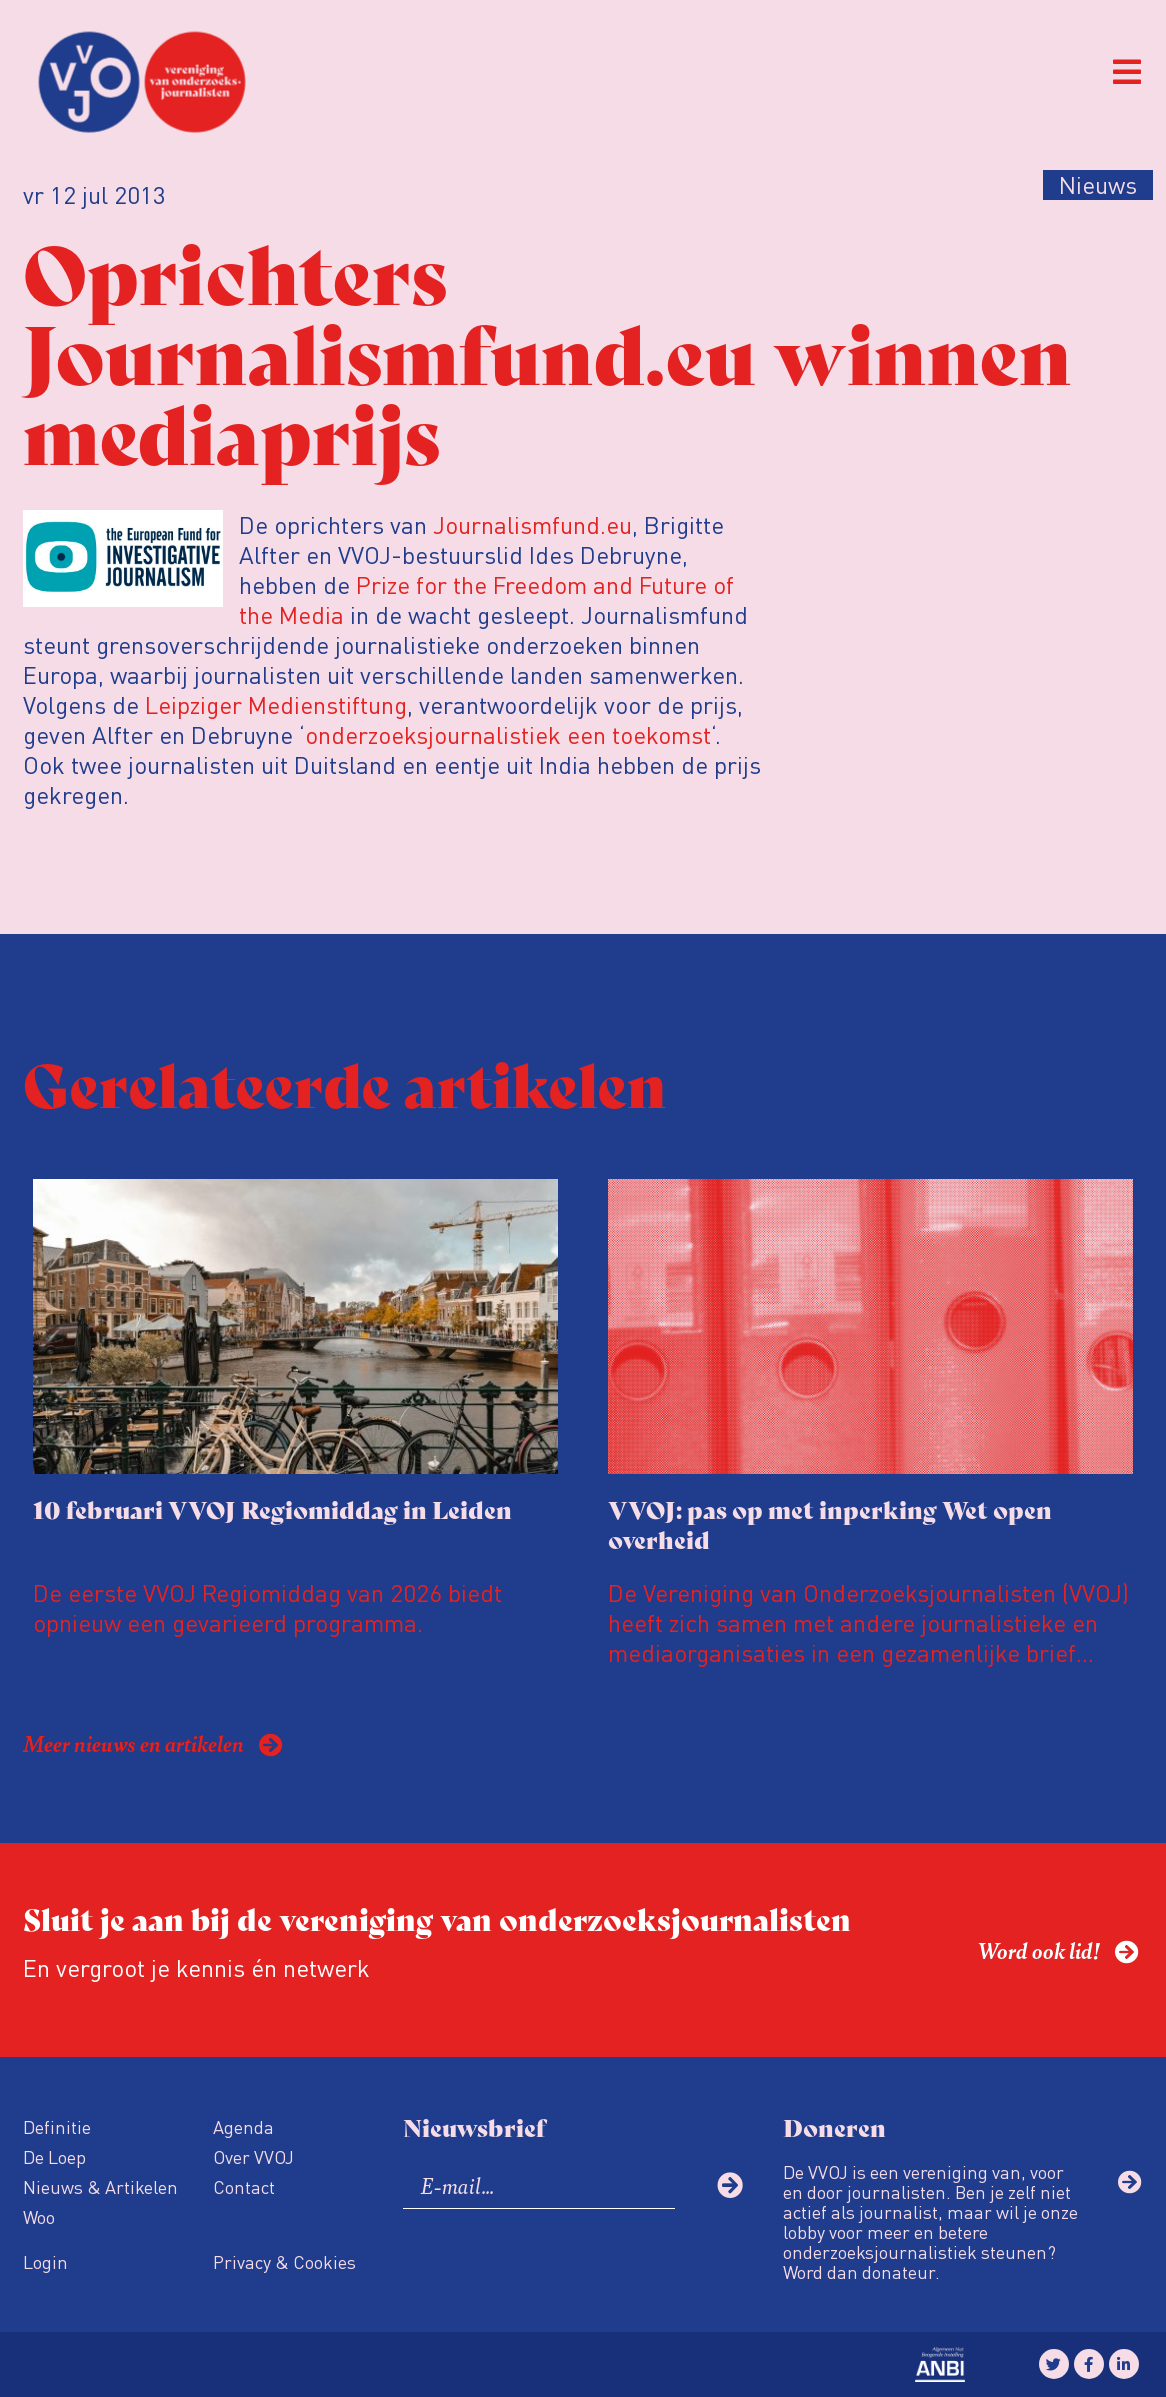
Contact (244, 2186)
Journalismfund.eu (532, 524)
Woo (39, 2216)
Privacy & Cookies (284, 2261)
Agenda (243, 2126)
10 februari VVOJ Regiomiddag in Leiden (272, 1508)
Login (45, 2261)
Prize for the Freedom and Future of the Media (486, 599)
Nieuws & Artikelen (100, 2186)
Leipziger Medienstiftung (273, 704)
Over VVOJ (253, 2156)
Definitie (57, 2126)
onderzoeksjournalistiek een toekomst (508, 734)
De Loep (54, 2156)
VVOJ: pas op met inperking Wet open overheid (830, 1523)
